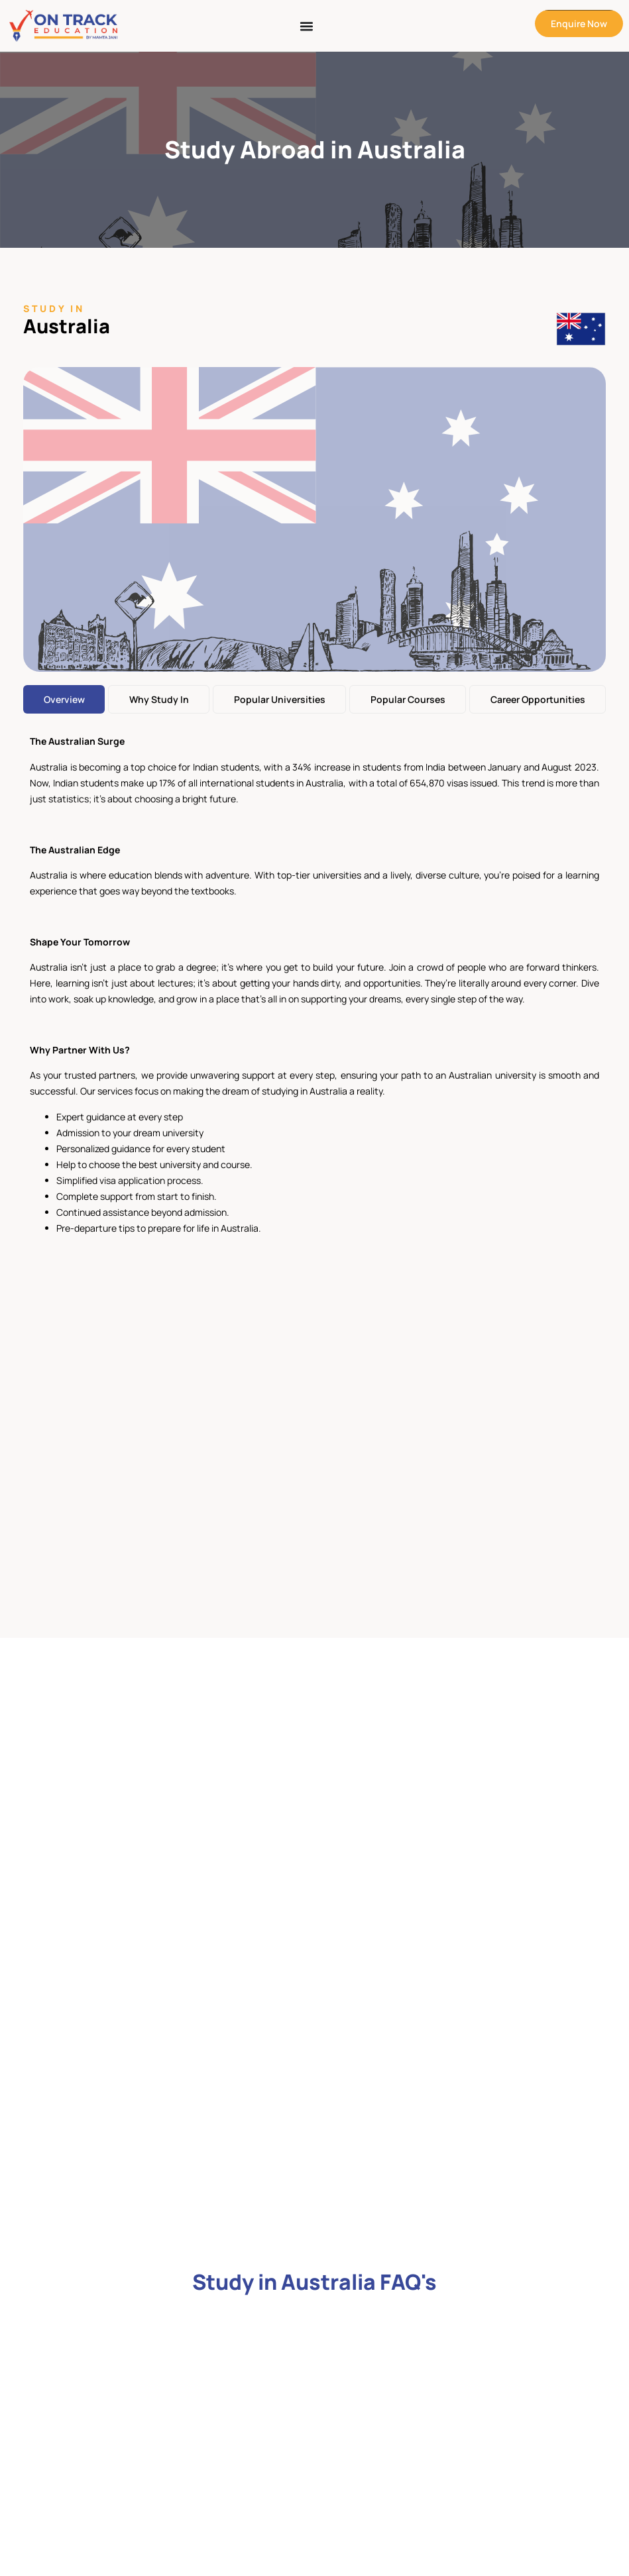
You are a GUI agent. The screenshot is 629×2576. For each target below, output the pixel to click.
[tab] (64, 699)
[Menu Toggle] (307, 25)
